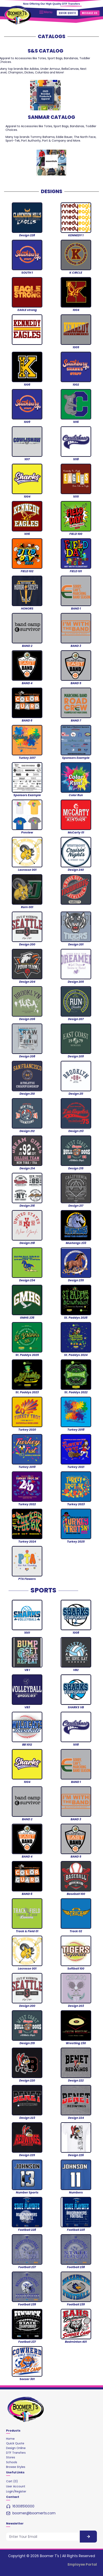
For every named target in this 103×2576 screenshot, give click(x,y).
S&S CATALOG (45, 50)
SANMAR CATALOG (51, 117)
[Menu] (41, 12)
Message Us (90, 13)
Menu (48, 12)
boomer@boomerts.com (34, 2513)
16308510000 (23, 2506)
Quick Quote (67, 13)
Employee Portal (82, 2564)
